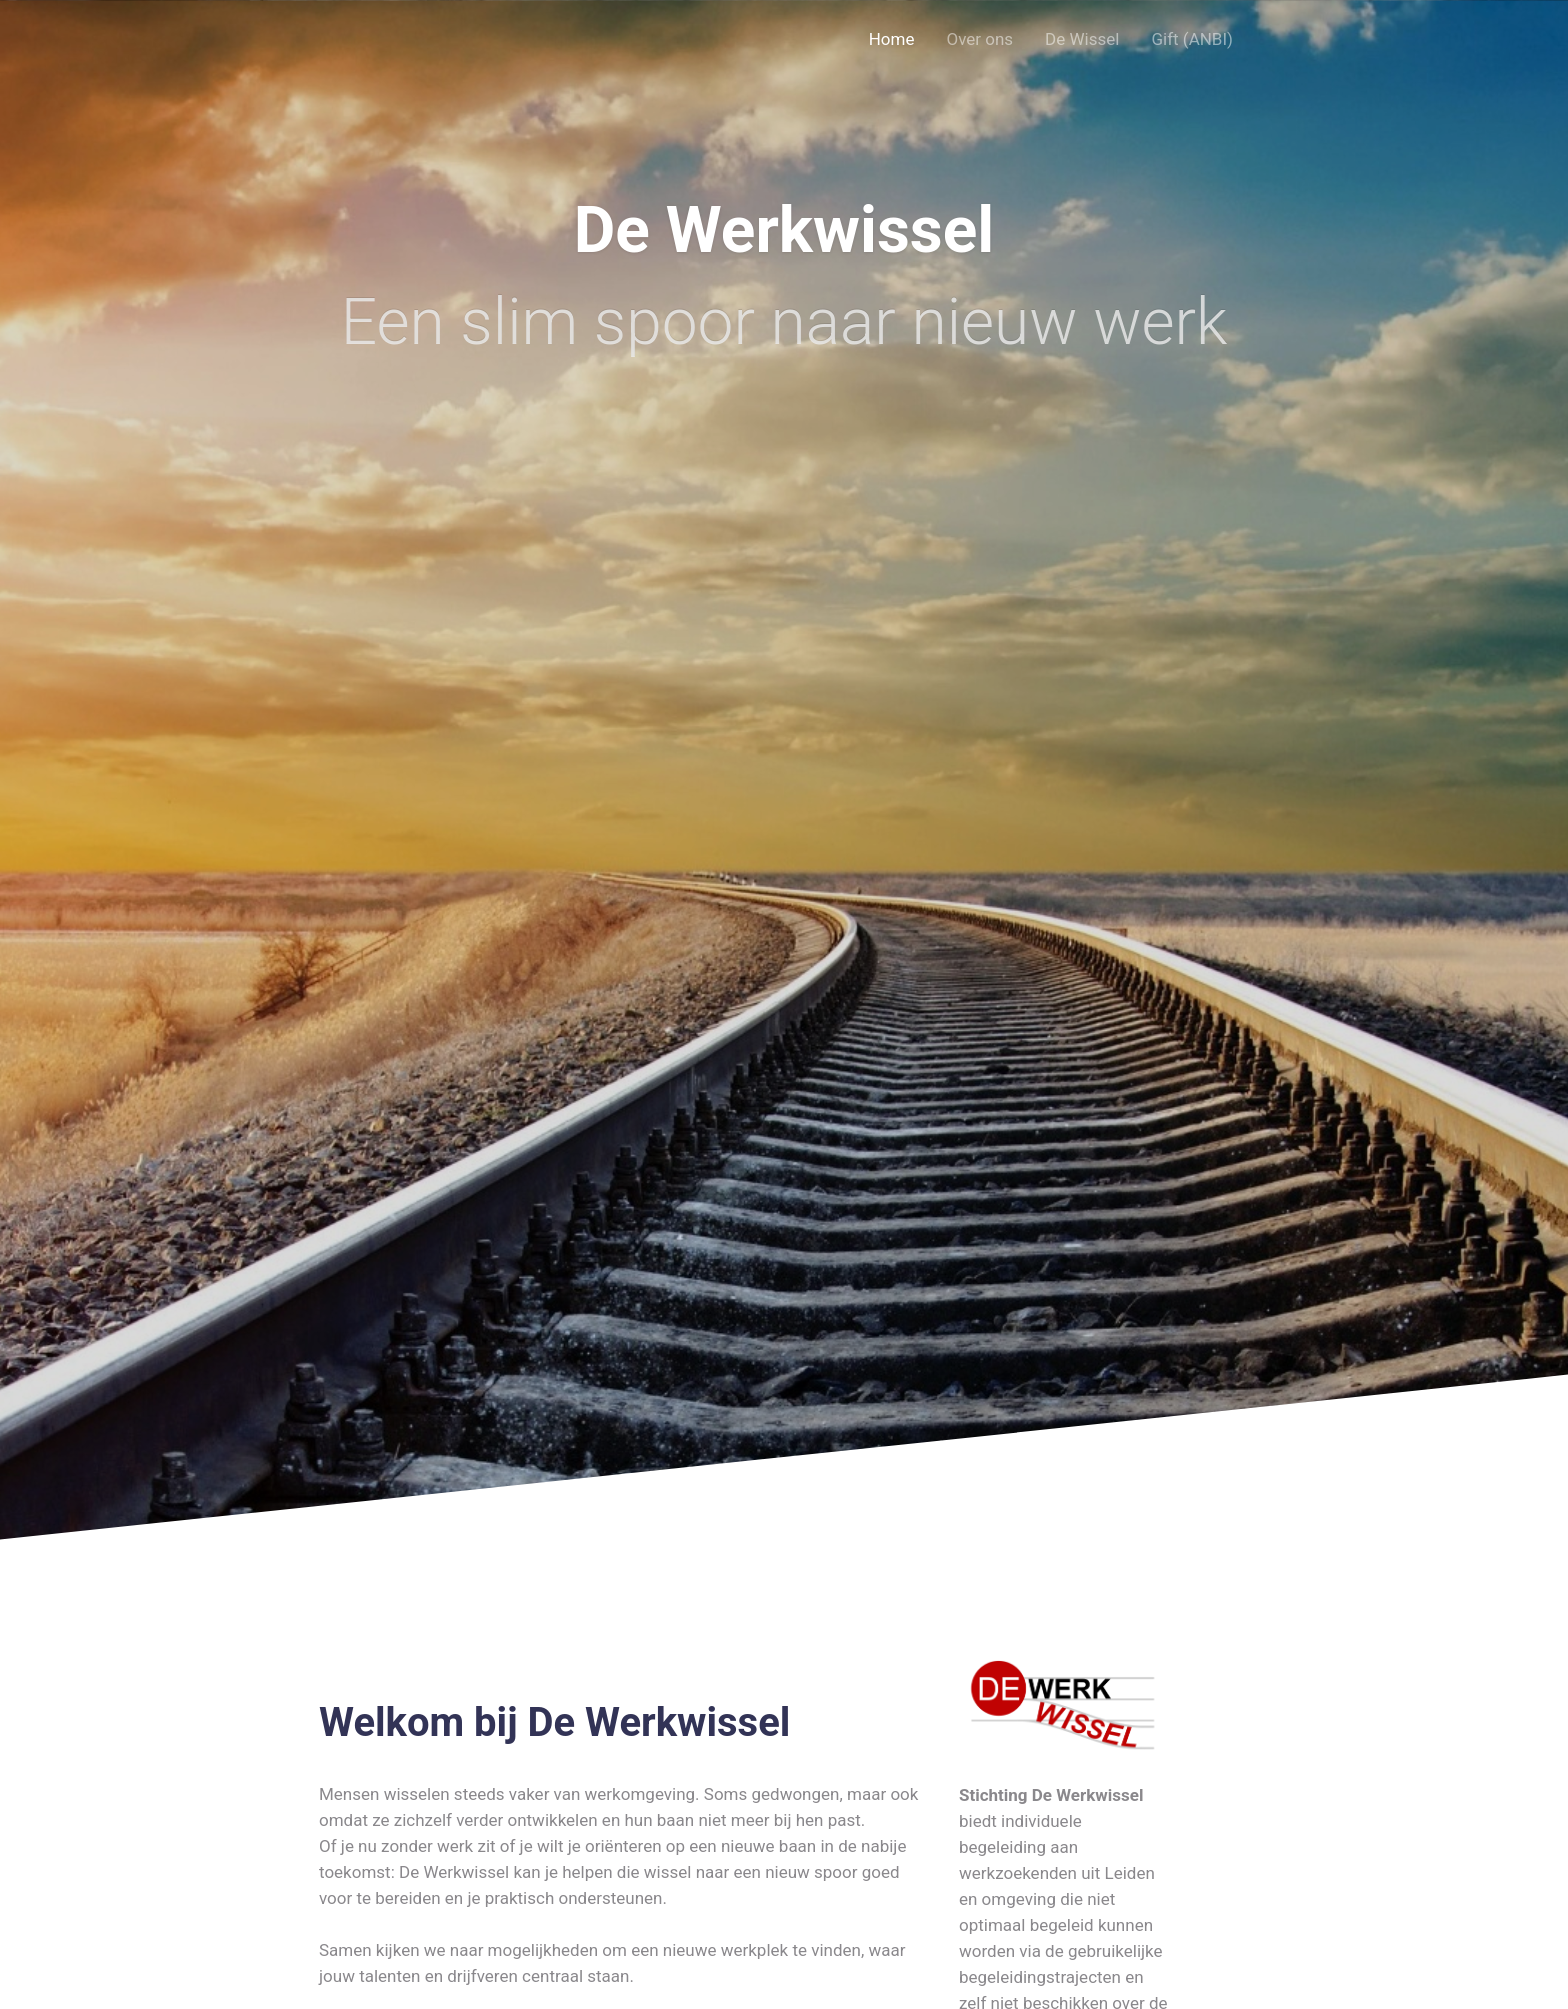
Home (892, 39)
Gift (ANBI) (1192, 39)
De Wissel (1082, 39)
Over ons (979, 39)
